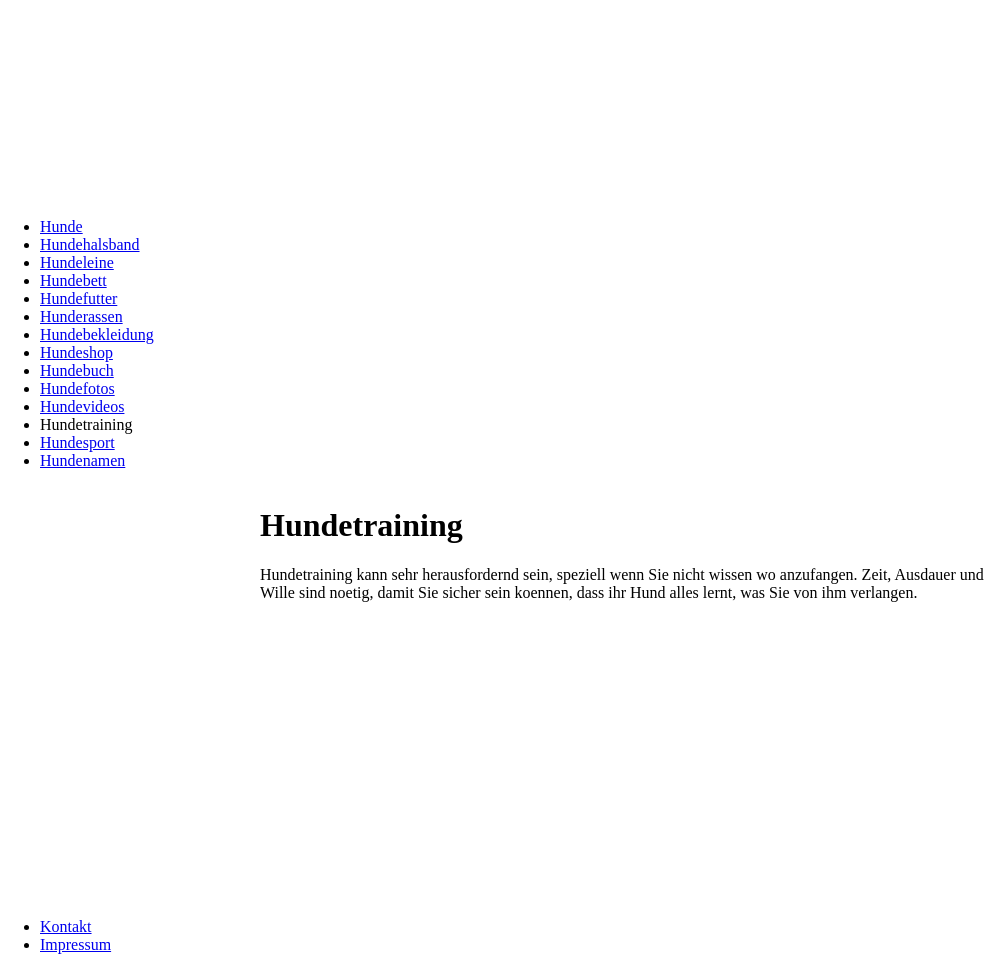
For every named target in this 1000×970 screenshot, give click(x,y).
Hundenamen (82, 460)
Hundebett (73, 280)
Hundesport (77, 442)
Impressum (75, 944)
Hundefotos (77, 388)
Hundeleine (77, 262)
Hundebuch (77, 370)
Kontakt (66, 926)
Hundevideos (82, 406)
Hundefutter (78, 298)
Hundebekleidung (97, 334)
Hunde (61, 226)
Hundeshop (76, 352)
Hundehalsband (90, 244)
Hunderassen (81, 316)
